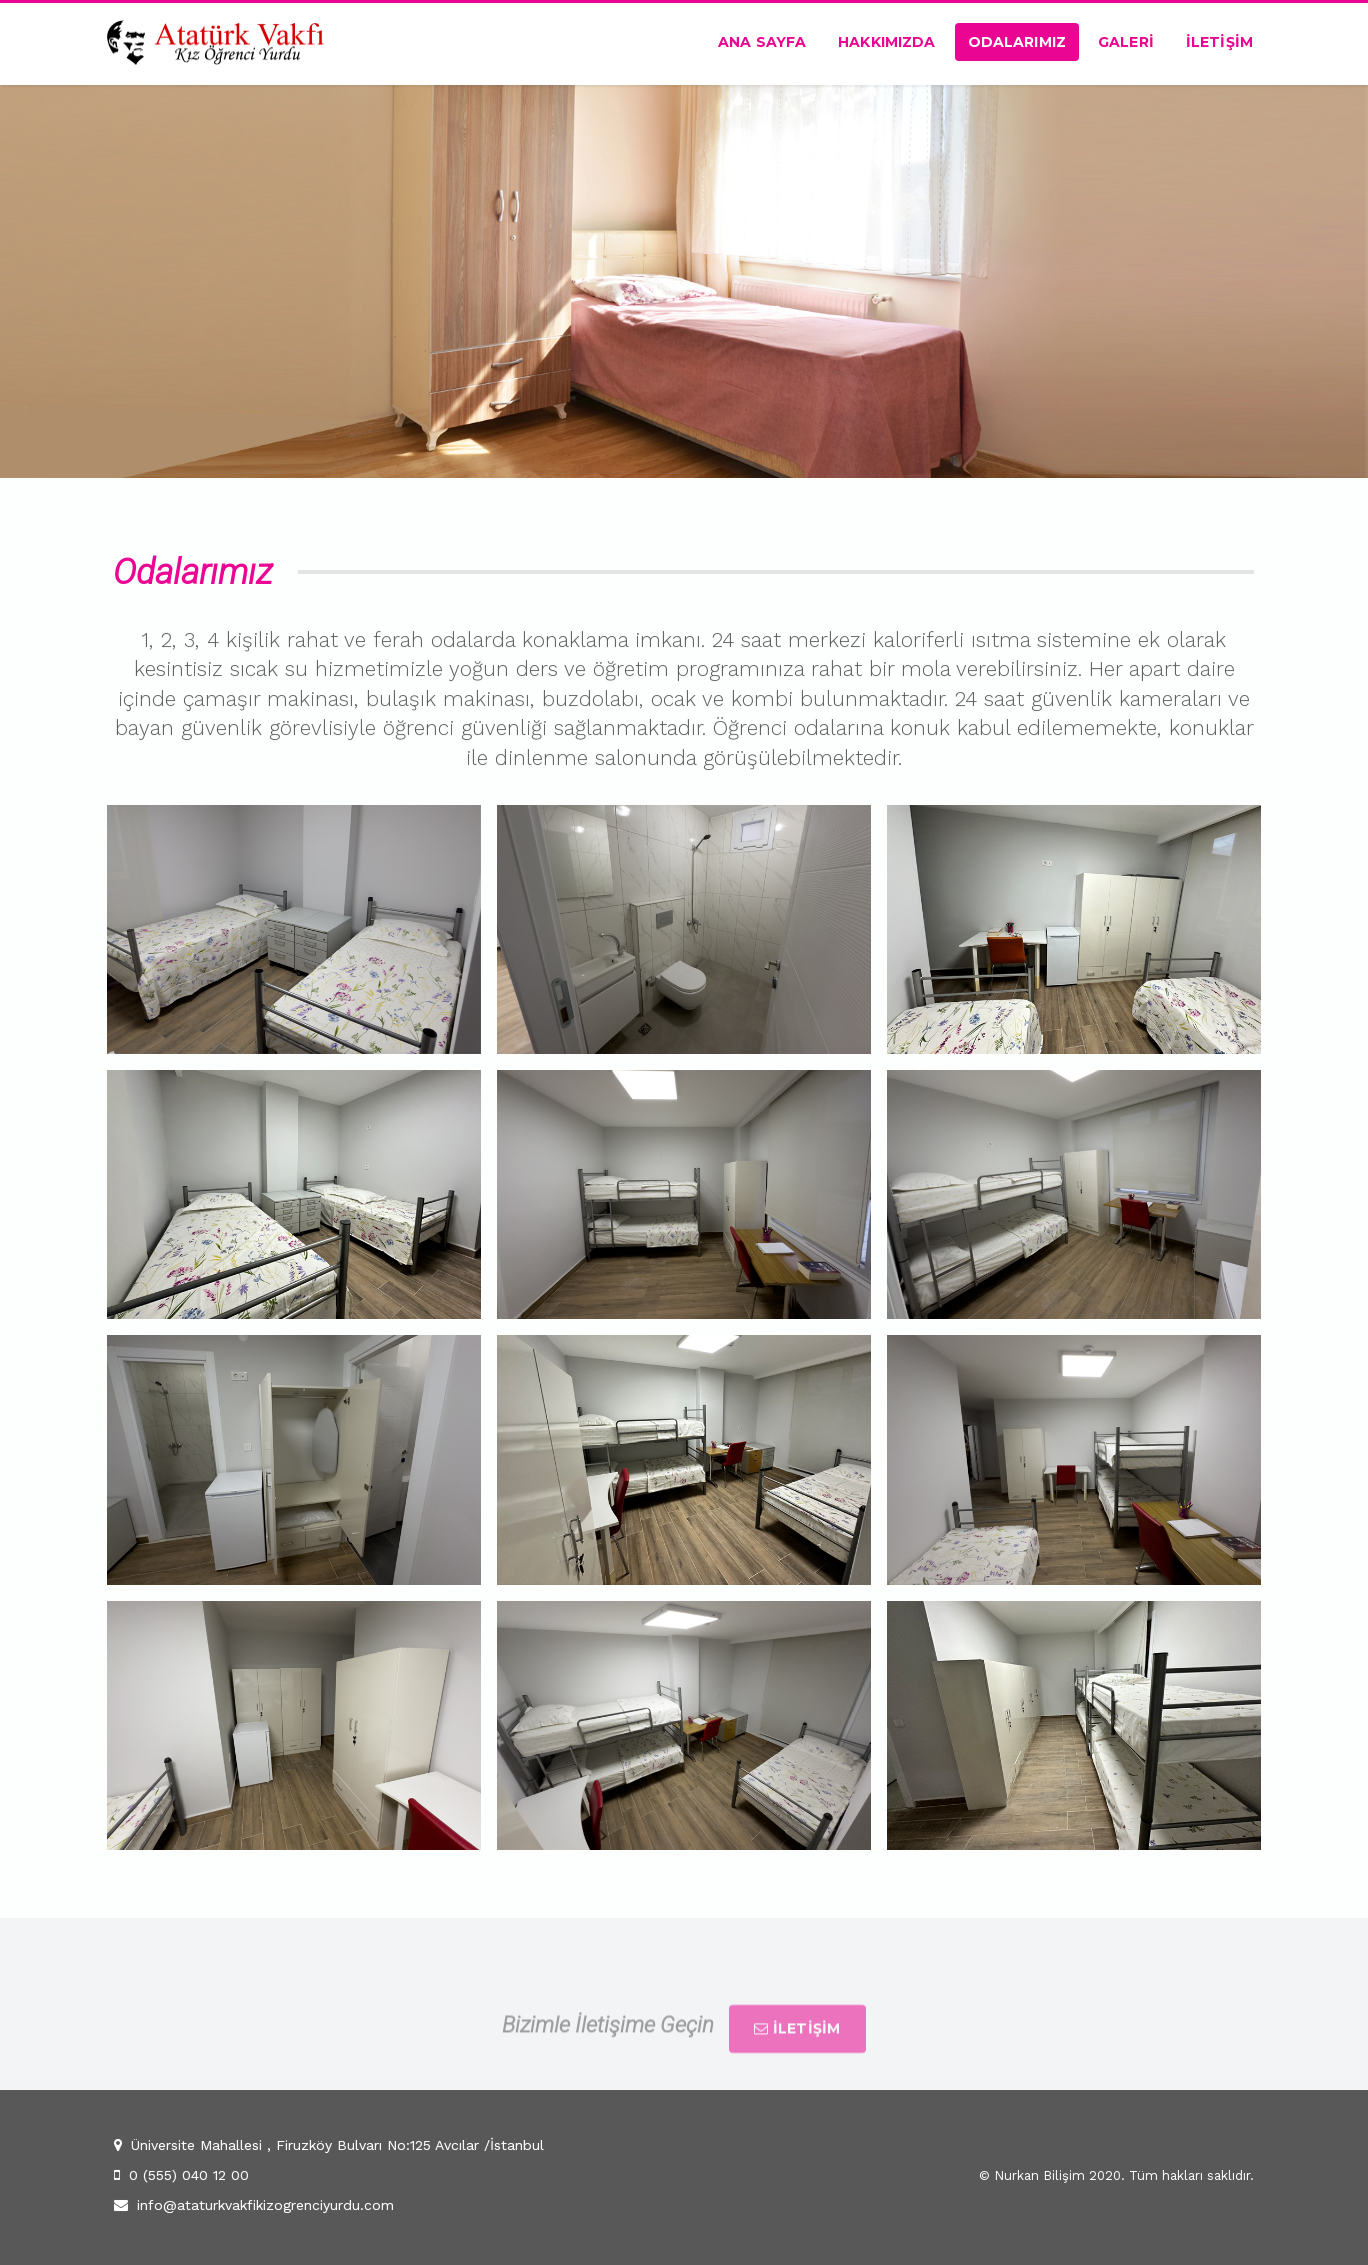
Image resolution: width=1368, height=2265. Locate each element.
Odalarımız (1017, 42)
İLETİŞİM (797, 2051)
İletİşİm (1219, 42)
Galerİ (1126, 42)
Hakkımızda (886, 42)
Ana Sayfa (762, 42)
